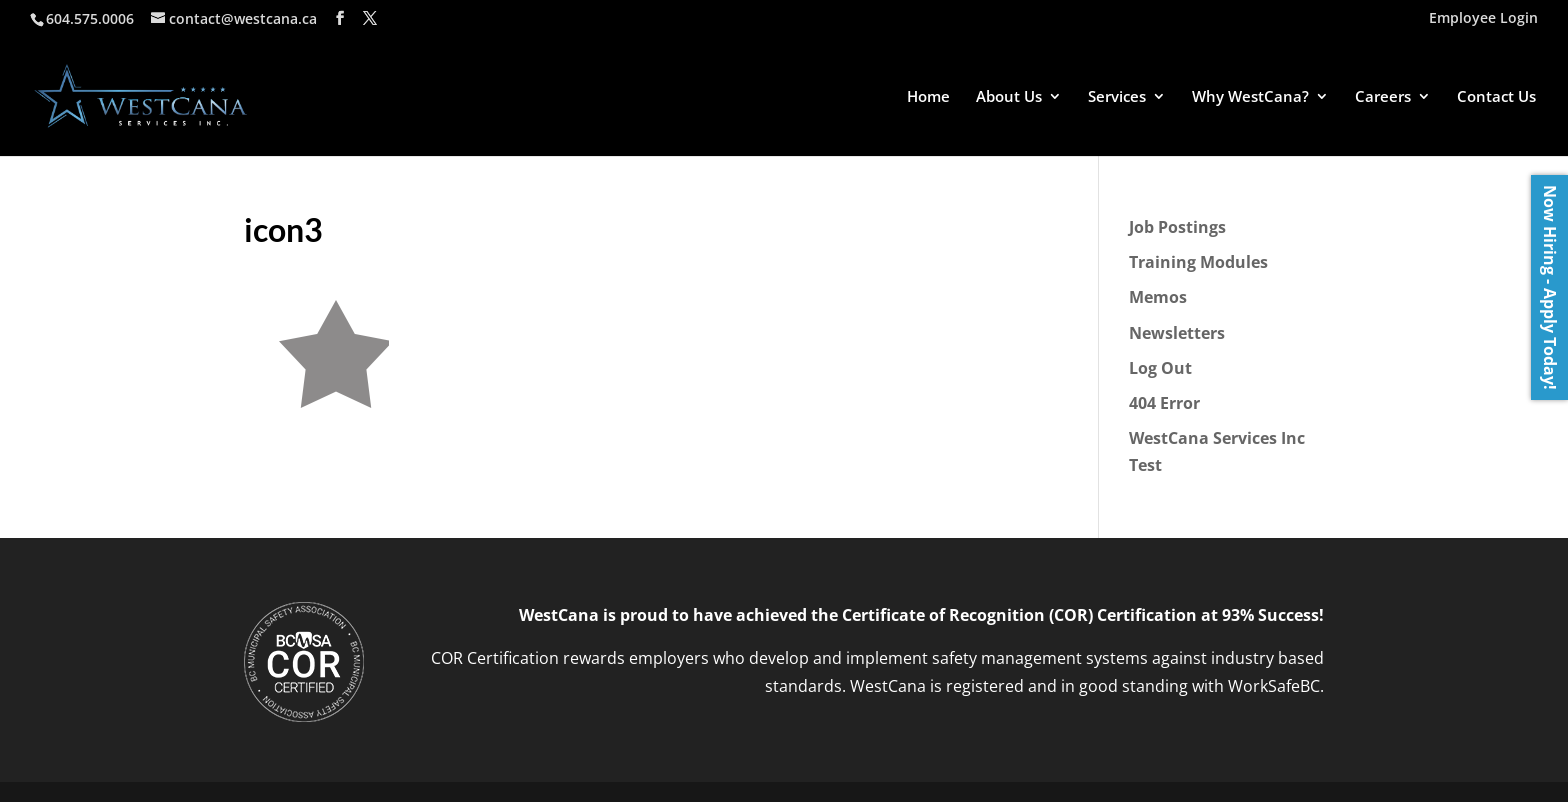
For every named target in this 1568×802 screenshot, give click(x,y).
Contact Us (1496, 97)
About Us (1009, 97)
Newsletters (1177, 333)
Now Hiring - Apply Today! (1550, 287)
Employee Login (1483, 19)
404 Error (1164, 403)
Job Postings (1177, 227)
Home (928, 97)
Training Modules (1198, 262)
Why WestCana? (1250, 97)
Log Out (1160, 368)
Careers (1383, 97)
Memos (1158, 297)
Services (1117, 97)
